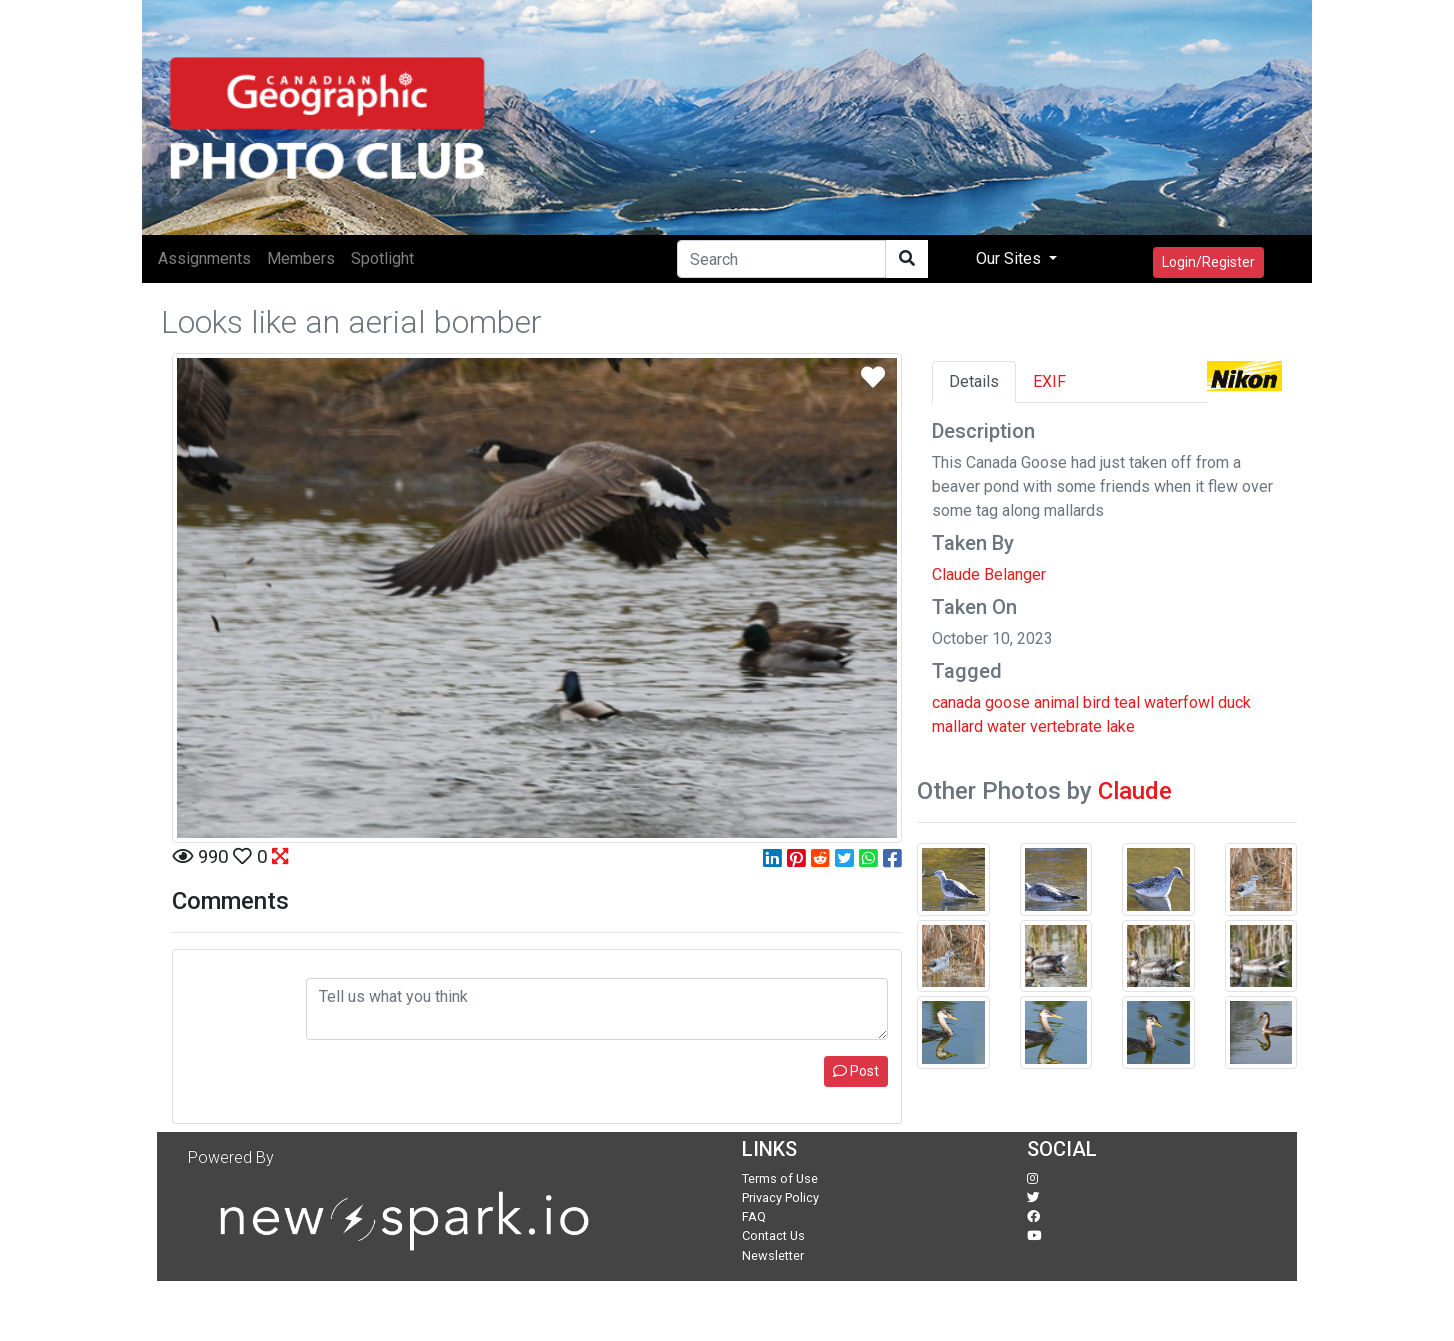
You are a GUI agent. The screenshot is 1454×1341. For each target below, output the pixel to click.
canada (956, 702)
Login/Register (1208, 262)
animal (1056, 702)
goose (1007, 702)
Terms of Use (780, 1178)
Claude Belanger (989, 574)
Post (856, 1071)
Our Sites (1010, 258)
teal (1127, 702)
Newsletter (773, 1255)
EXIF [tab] (1049, 381)
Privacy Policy (780, 1197)
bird (1096, 702)
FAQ (754, 1216)
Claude (1135, 791)
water (1006, 726)
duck (1234, 702)
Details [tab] (974, 381)
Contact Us (773, 1235)
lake (1120, 726)
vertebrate (1066, 726)
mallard (957, 726)
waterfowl (1179, 702)
